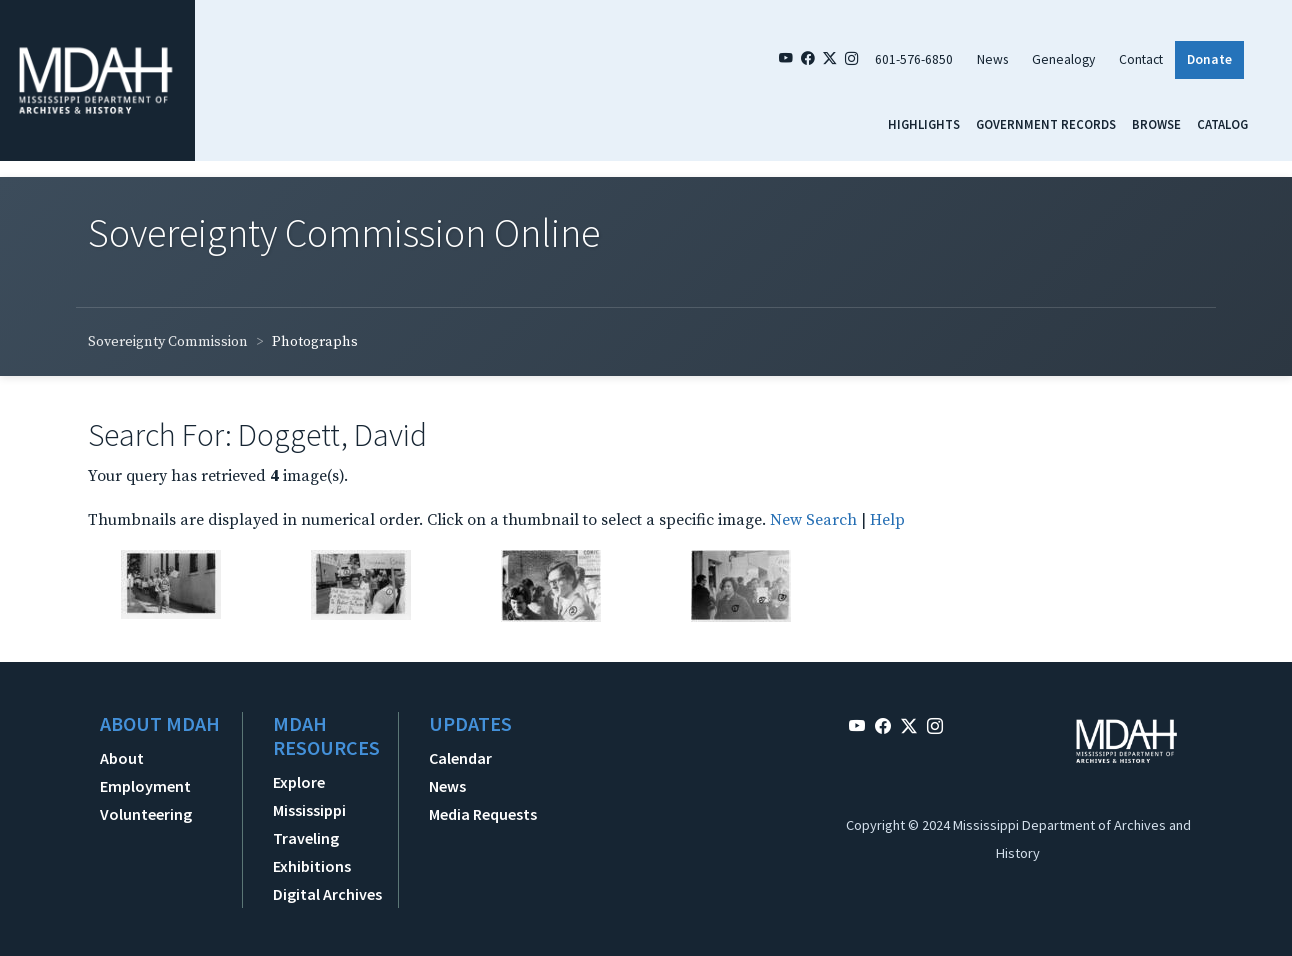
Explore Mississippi (309, 796)
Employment (145, 786)
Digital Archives (327, 894)
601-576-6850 (914, 59)
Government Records (1046, 124)
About (122, 758)
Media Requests (483, 814)
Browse (1156, 124)
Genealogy (1063, 59)
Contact (1141, 59)
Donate (1209, 59)
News (992, 59)
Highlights (924, 124)
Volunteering (146, 814)
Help (887, 520)
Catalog (1222, 124)
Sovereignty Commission (168, 342)
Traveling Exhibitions (312, 852)
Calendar (460, 758)
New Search (813, 520)
